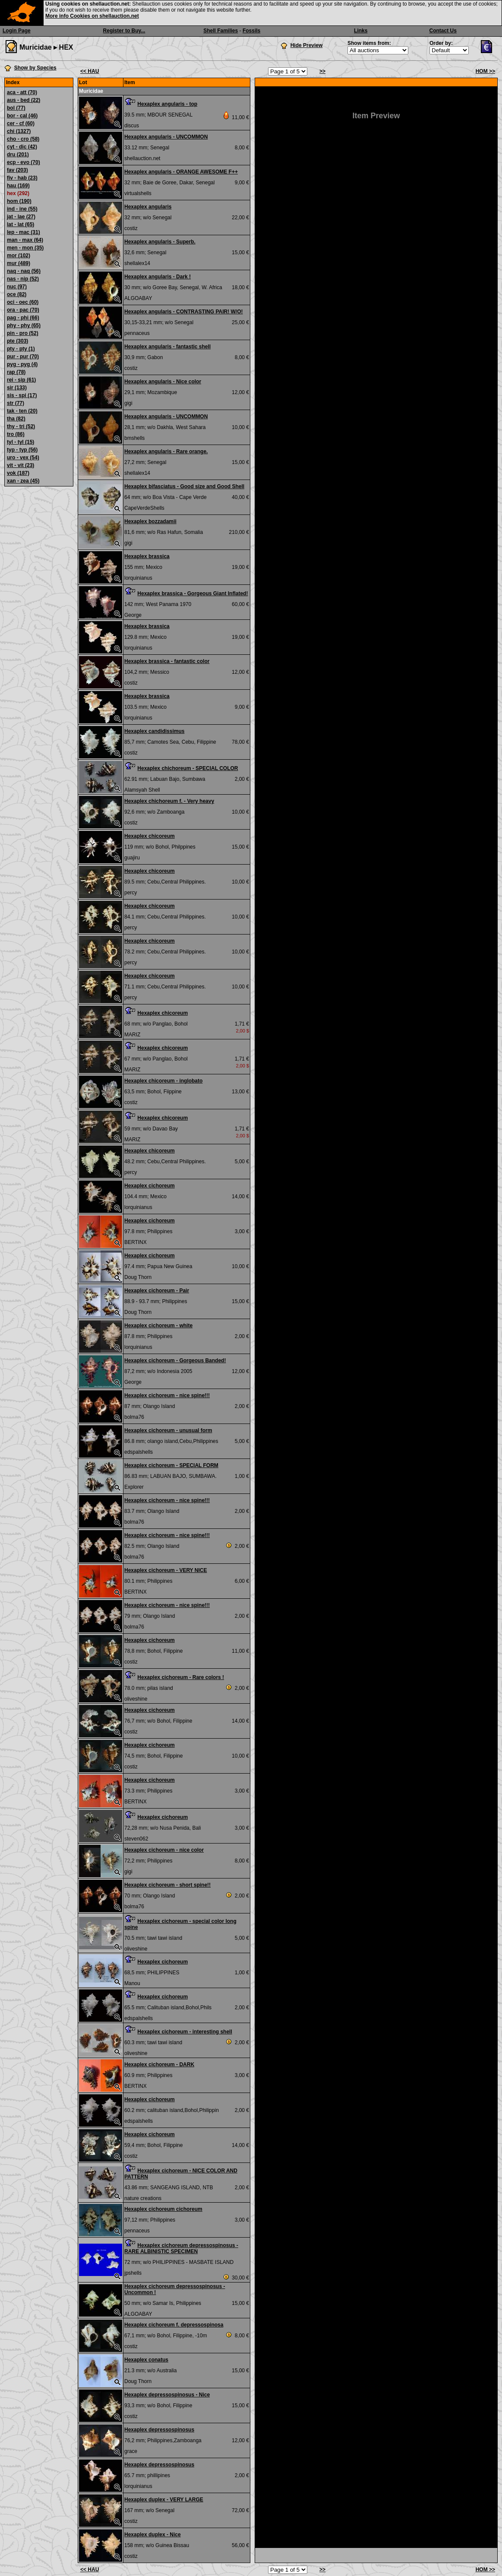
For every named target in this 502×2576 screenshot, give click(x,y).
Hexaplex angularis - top (167, 104)
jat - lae (21, 217)
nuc (17, 287)
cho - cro (23, 139)
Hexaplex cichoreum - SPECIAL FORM (171, 1465)
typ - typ (22, 450)
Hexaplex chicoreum (149, 836)
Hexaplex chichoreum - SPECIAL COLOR (187, 768)
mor (18, 256)
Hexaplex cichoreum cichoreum (163, 2209)
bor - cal (22, 116)
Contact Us (443, 31)
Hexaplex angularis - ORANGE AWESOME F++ (181, 172)
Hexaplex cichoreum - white (158, 1326)
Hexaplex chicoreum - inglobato (163, 1081)
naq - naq (24, 271)
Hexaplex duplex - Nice (152, 2535)
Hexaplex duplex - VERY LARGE (163, 2500)
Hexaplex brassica (147, 556)
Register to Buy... (124, 31)
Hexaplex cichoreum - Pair (156, 1291)
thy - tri (21, 426)
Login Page (17, 31)
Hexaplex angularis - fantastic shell (167, 347)
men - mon (25, 248)
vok (18, 473)
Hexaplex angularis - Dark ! (157, 277)
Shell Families (220, 31)
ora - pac (23, 310)
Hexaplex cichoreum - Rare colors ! (180, 1677)
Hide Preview (306, 45)
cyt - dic (22, 147)
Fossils (251, 31)
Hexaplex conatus (146, 2360)
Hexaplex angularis (147, 207)
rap (16, 372)
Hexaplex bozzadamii (150, 521)
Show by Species (35, 68)
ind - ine (22, 209)
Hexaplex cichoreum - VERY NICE (165, 1570)
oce (16, 294)
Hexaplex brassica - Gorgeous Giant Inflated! (192, 593)
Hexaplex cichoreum (149, 1186)
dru (18, 155)
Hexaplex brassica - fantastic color (166, 661)
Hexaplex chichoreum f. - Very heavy (169, 801)
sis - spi (22, 395)
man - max (25, 240)
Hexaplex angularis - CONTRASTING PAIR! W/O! (183, 312)
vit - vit (20, 465)
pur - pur (23, 357)
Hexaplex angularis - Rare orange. (166, 451)
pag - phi (23, 318)
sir (17, 388)
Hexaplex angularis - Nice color (162, 382)
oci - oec (22, 302)
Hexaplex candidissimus (154, 731)
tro (16, 434)
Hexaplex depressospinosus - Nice (167, 2395)
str (15, 403)
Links (360, 31)
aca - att (22, 92)
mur (18, 263)
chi (19, 131)
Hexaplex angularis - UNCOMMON (166, 137)
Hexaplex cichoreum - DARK (159, 2064)
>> (322, 71)
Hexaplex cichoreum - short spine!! (167, 1885)
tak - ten (22, 411)
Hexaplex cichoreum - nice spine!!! (167, 1395)
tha (16, 419)
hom (19, 201)
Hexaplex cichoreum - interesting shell (184, 2032)
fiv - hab (22, 178)
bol (16, 108)
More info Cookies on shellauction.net (92, 16)
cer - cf (21, 123)
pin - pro (22, 333)
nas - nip (23, 279)
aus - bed (23, 100)
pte (17, 341)
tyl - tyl (20, 442)
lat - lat (20, 224)
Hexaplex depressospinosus (159, 2430)
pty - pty (21, 349)
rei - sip (21, 380)
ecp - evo (23, 162)
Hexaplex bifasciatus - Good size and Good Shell (184, 486)
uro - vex (23, 458)
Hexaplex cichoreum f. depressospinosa (173, 2325)
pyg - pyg (22, 364)
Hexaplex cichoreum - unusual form (168, 1430)
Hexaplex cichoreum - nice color (164, 1850)
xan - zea (23, 481)
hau (18, 186)
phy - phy (24, 325)
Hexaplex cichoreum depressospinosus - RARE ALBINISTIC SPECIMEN (181, 2248)
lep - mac (23, 232)
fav (17, 170)
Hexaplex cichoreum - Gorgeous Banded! (175, 1360)
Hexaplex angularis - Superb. (160, 242)
